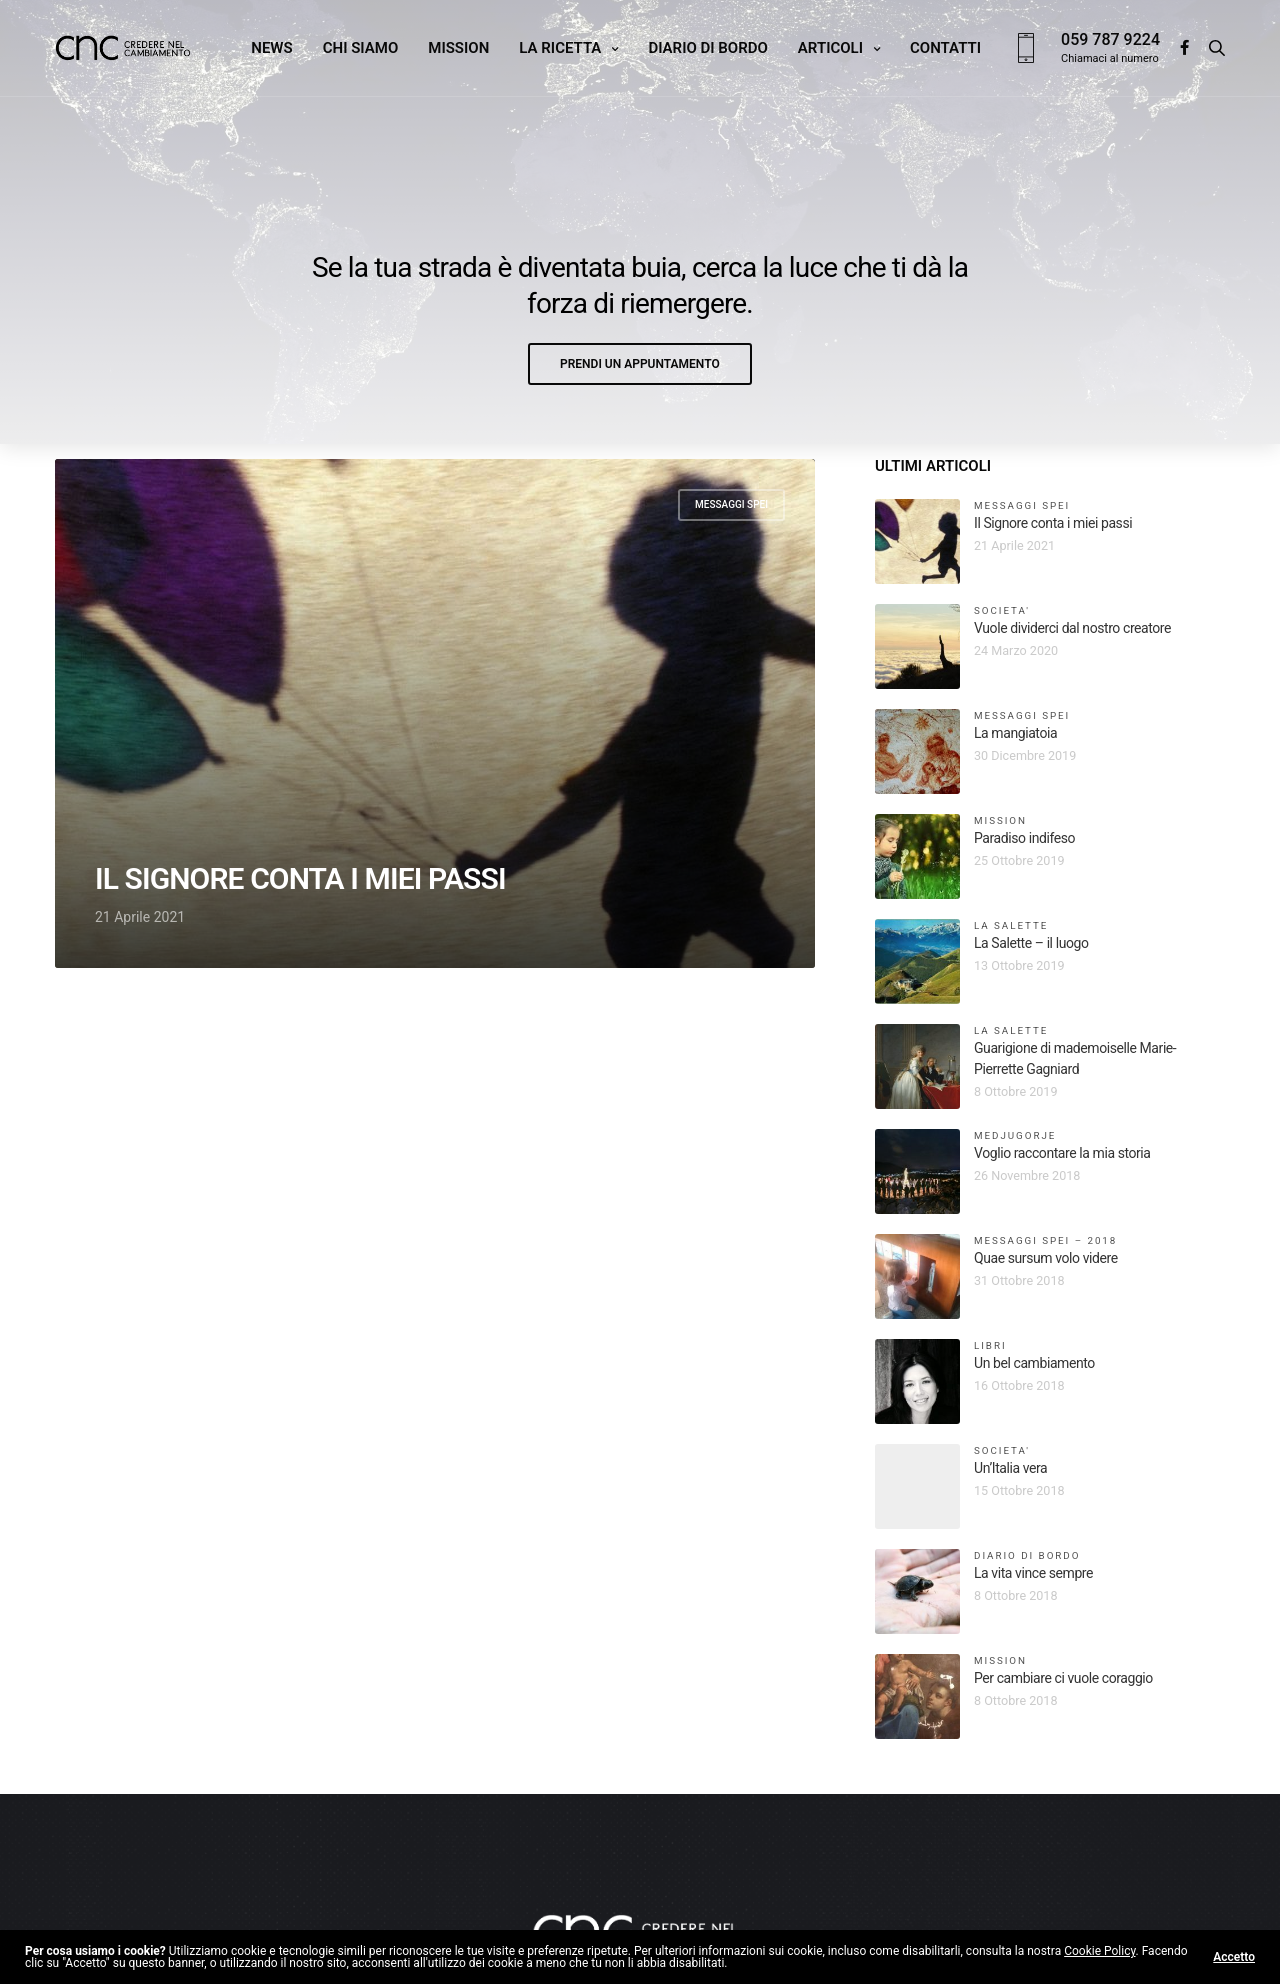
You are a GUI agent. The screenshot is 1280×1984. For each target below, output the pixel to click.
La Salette (1011, 925)
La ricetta (560, 48)
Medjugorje (1015, 1135)
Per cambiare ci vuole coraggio (1063, 1678)
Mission (458, 48)
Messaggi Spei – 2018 (1045, 1240)
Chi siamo (361, 48)
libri (990, 1345)
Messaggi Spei (731, 504)
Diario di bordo (707, 48)
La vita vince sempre (1033, 1573)
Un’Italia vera (1010, 1468)
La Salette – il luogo (1031, 943)
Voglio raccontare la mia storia (1062, 1153)
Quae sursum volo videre (1046, 1258)
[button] (640, 364)
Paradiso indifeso (1024, 838)
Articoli (830, 48)
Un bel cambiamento (1034, 1363)
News (271, 48)
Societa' (1002, 610)
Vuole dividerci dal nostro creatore (1072, 628)
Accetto (1234, 1957)
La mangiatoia (1015, 733)
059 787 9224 (1110, 39)
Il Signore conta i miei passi (300, 879)
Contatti (945, 48)
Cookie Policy (1099, 1951)
